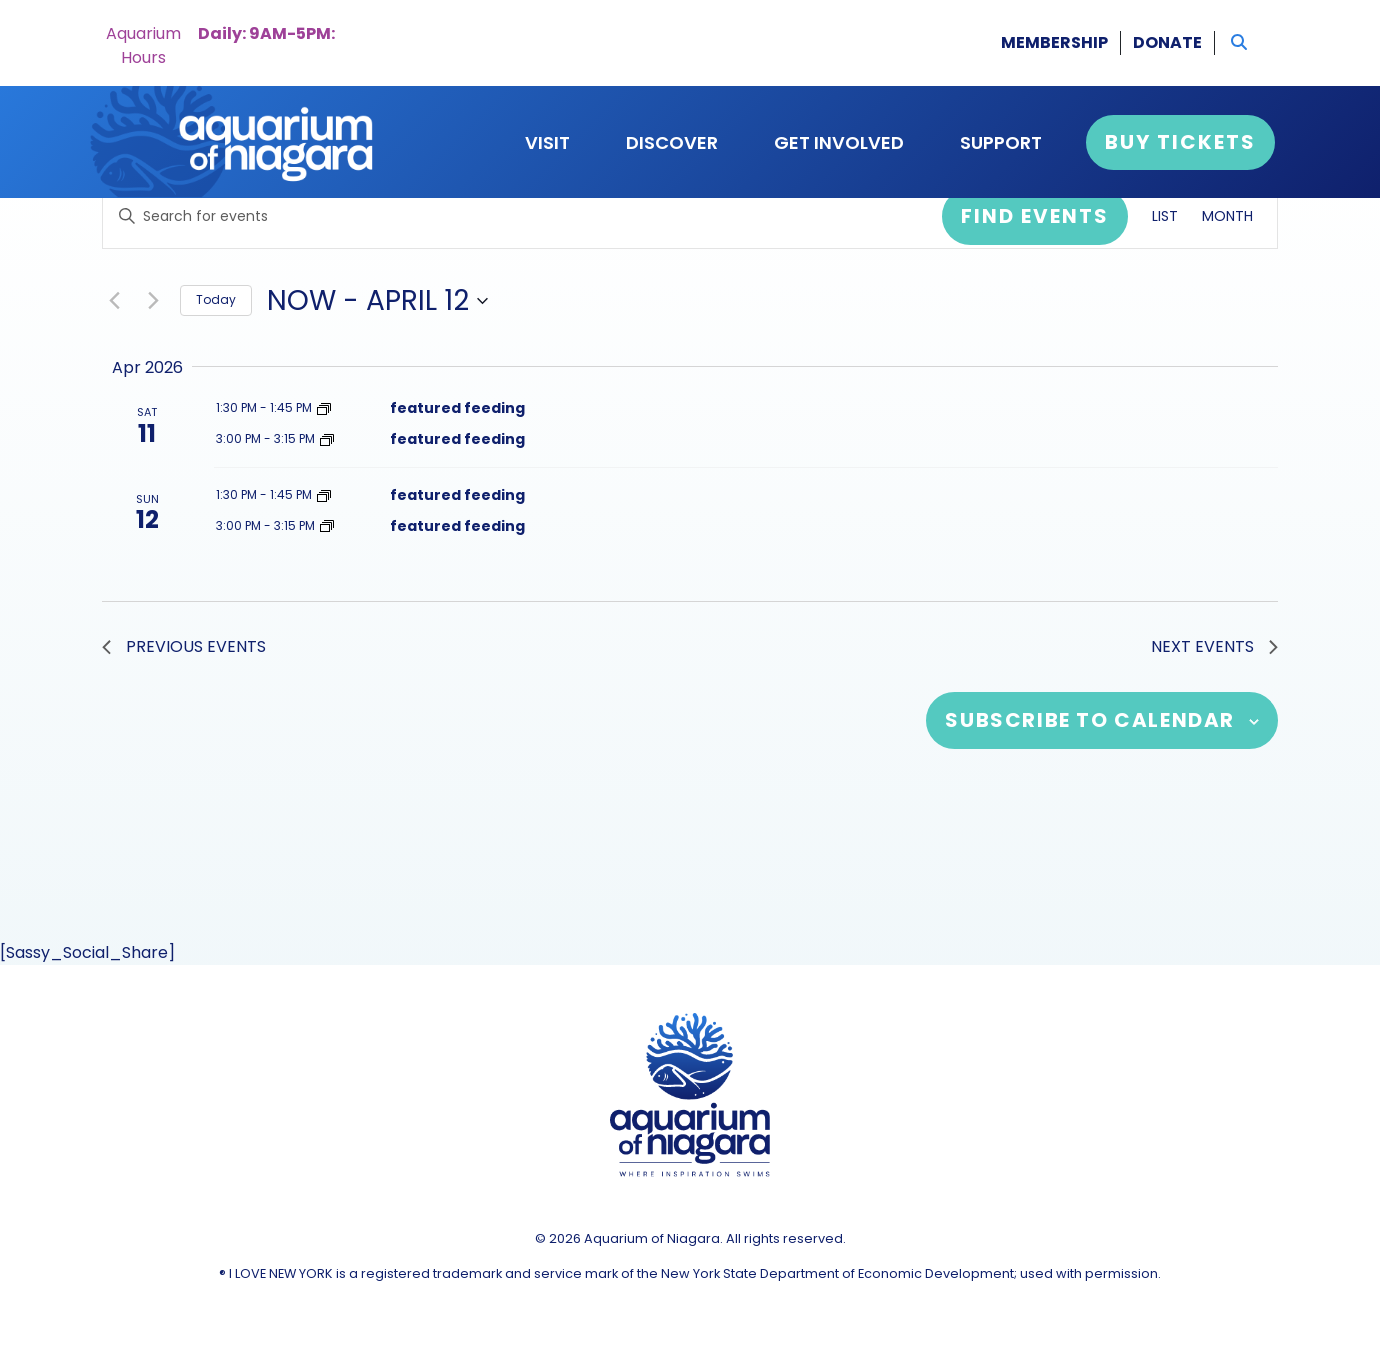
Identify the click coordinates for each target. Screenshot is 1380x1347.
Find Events (1035, 216)
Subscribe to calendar (1090, 720)
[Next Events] (153, 301)
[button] (1239, 43)
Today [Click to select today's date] (216, 299)
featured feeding (457, 408)
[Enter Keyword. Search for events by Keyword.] (522, 216)
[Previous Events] (114, 301)
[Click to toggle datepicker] (377, 301)
